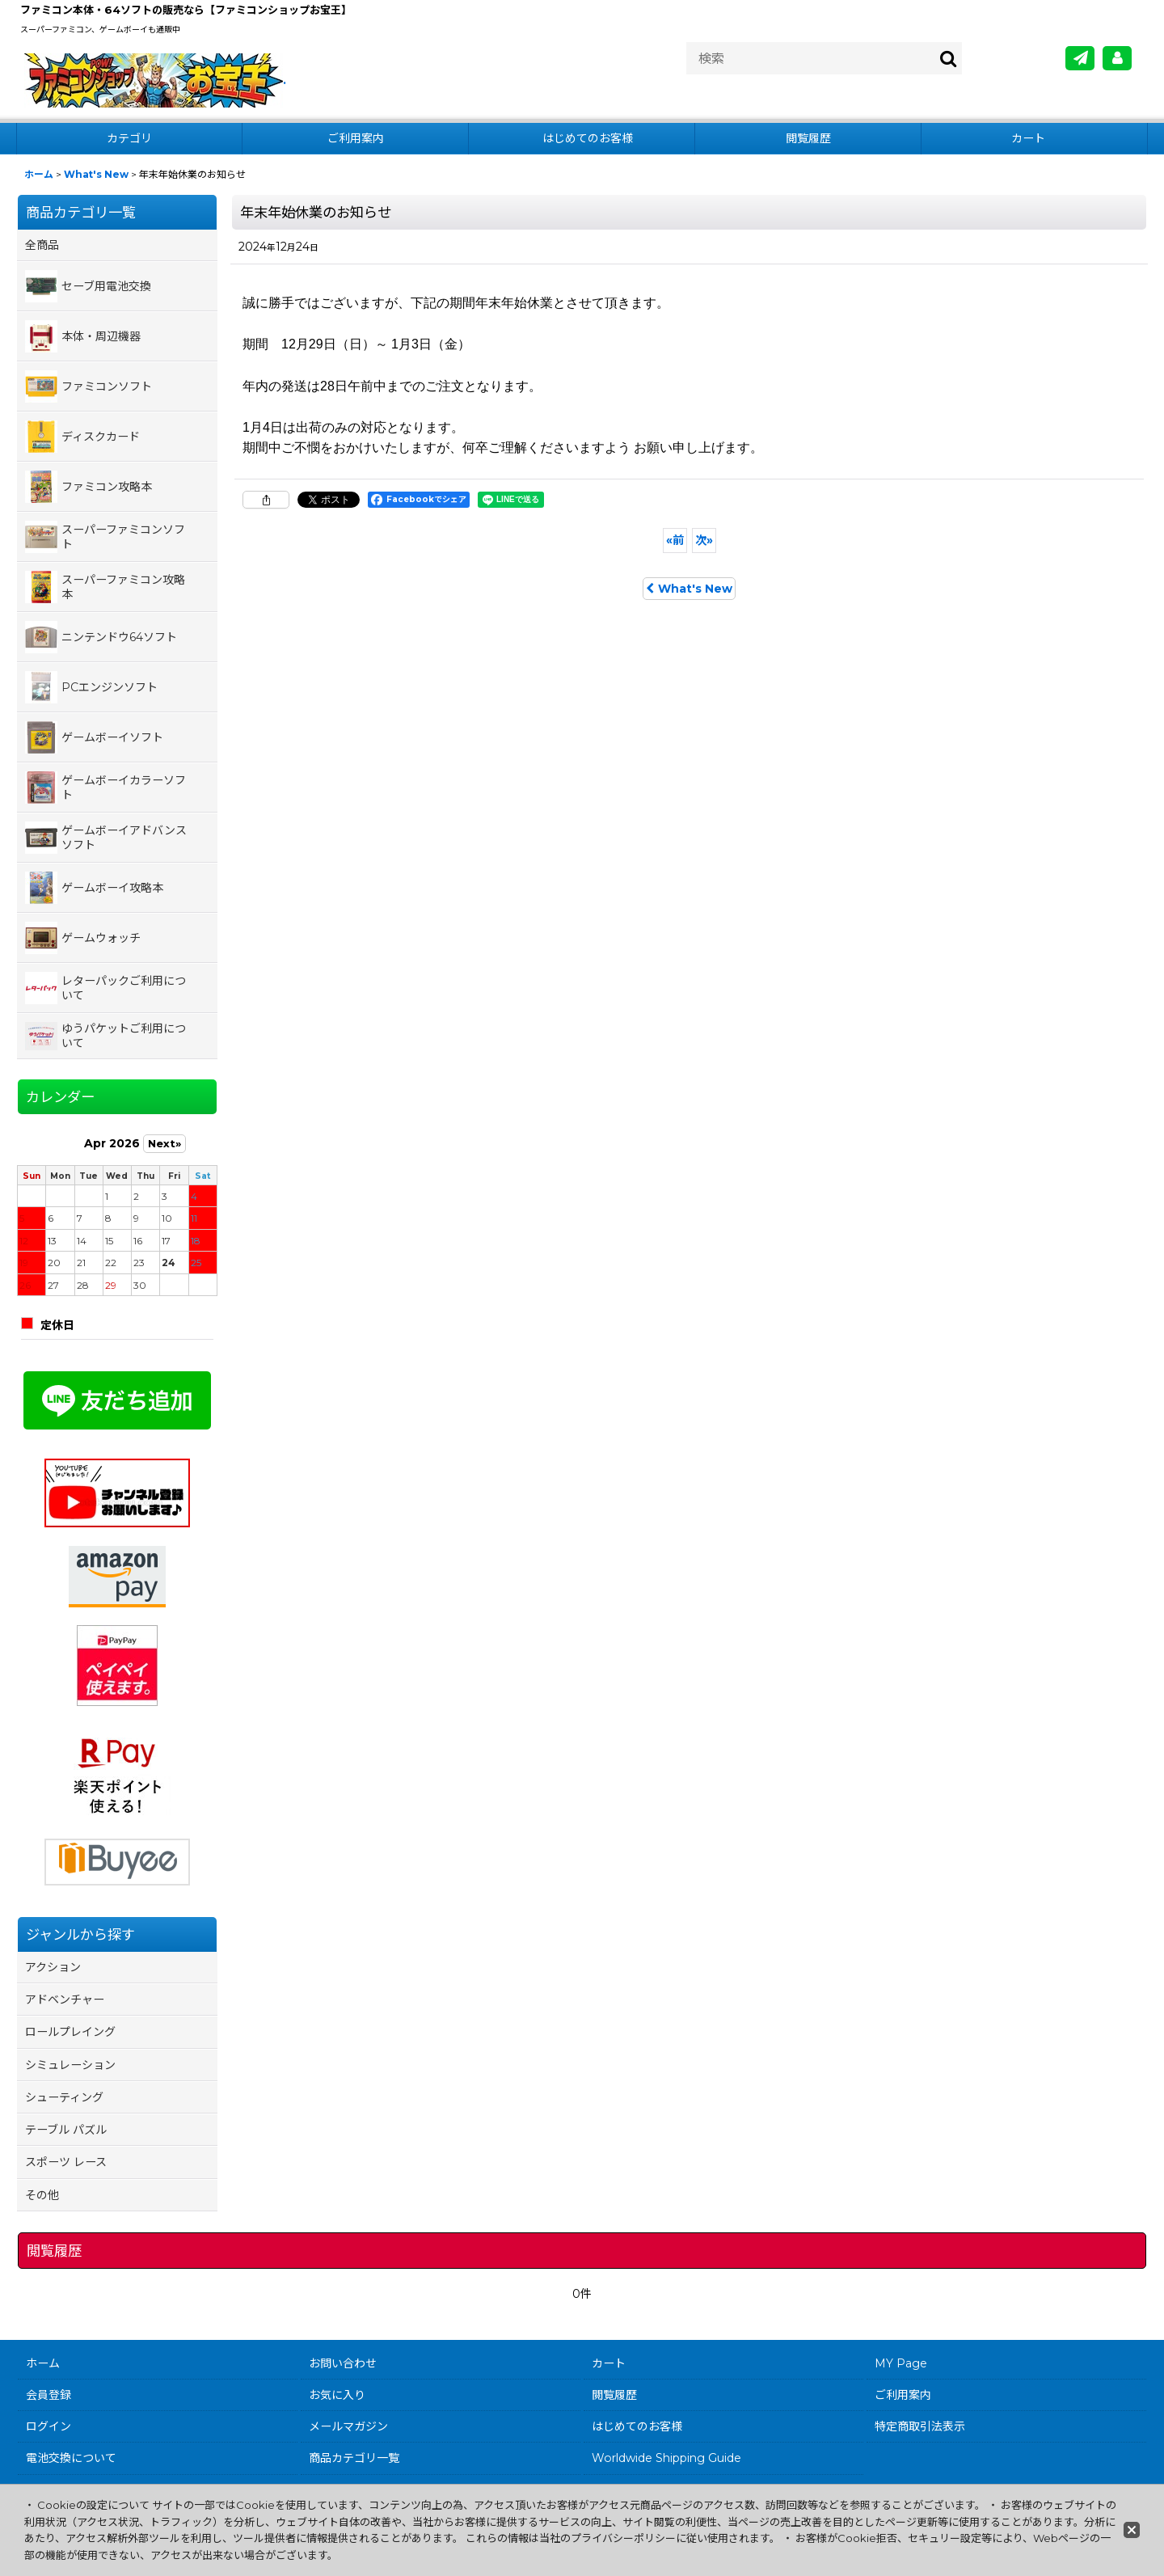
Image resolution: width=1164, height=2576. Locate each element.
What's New (689, 588)
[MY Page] (1117, 58)
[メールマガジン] (1079, 58)
